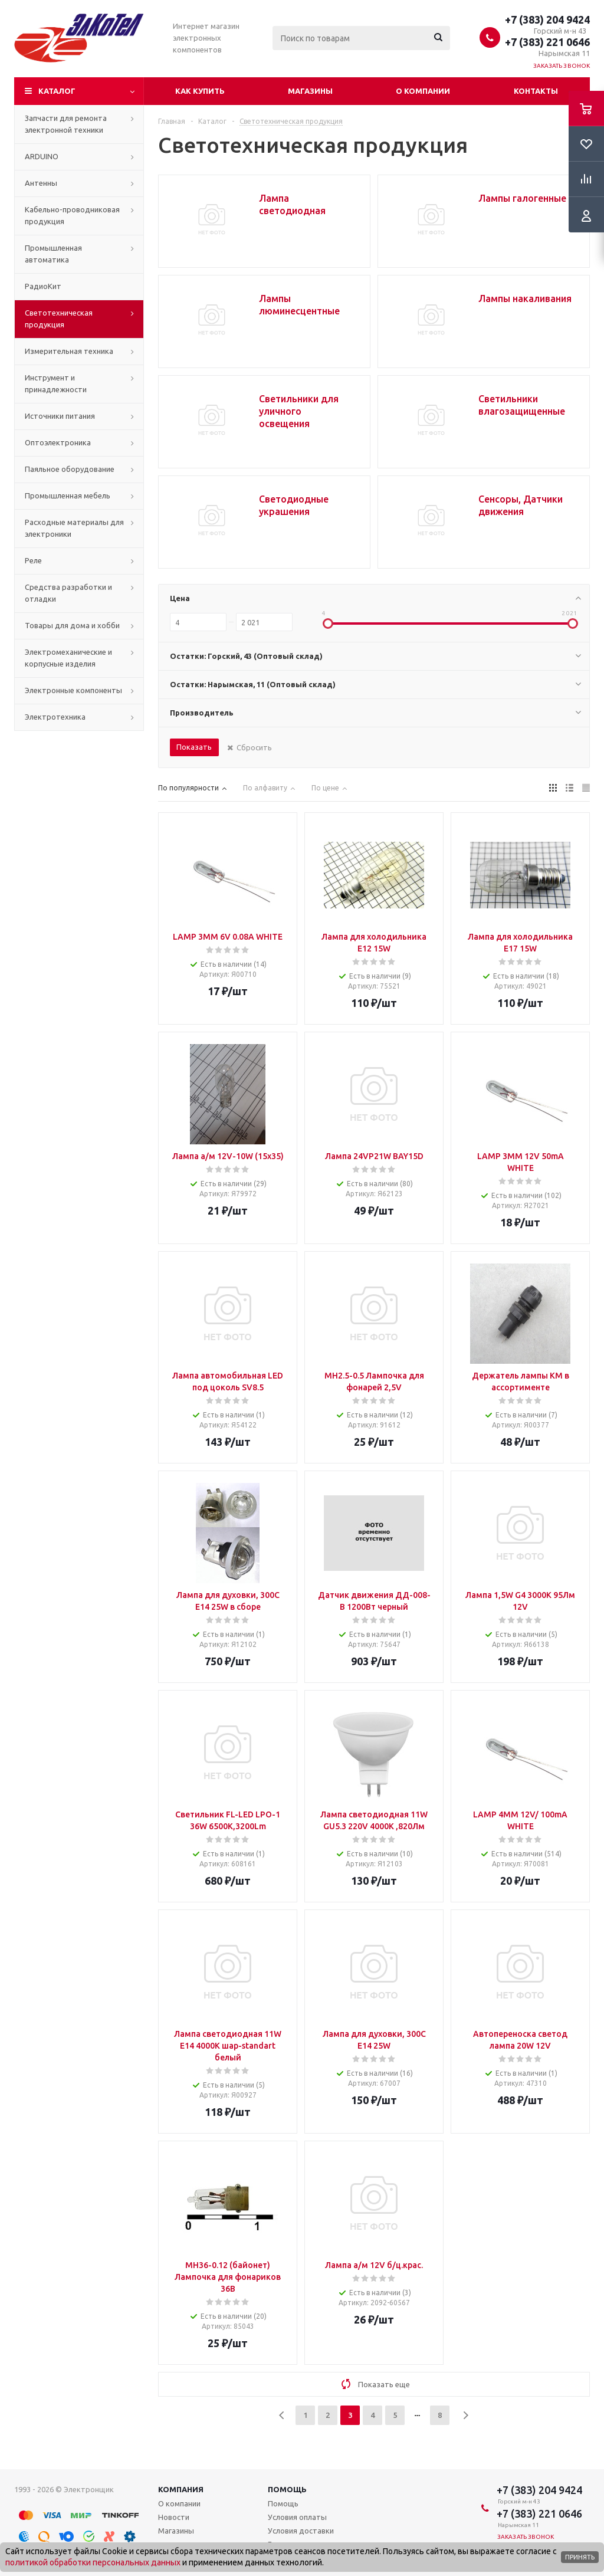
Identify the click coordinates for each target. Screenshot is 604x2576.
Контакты (536, 91)
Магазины (310, 91)
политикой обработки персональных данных (92, 2562)
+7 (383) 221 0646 (547, 42)
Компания (180, 2489)
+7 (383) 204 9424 (547, 19)
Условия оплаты (297, 2517)
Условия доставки (301, 2530)
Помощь (287, 2489)
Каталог (57, 91)
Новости (173, 2517)
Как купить (200, 91)
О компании (423, 91)
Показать (194, 747)
